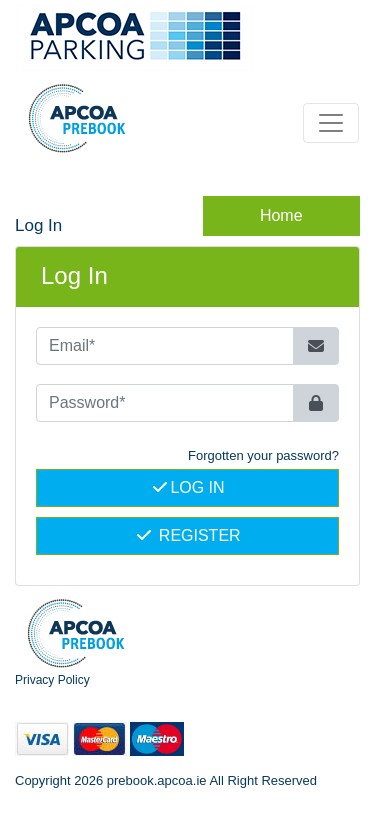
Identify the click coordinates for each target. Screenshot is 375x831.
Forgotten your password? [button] (263, 455)
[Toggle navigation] (331, 123)
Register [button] (187, 535)
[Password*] (165, 403)
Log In (187, 487)
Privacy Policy (52, 680)
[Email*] (165, 346)
